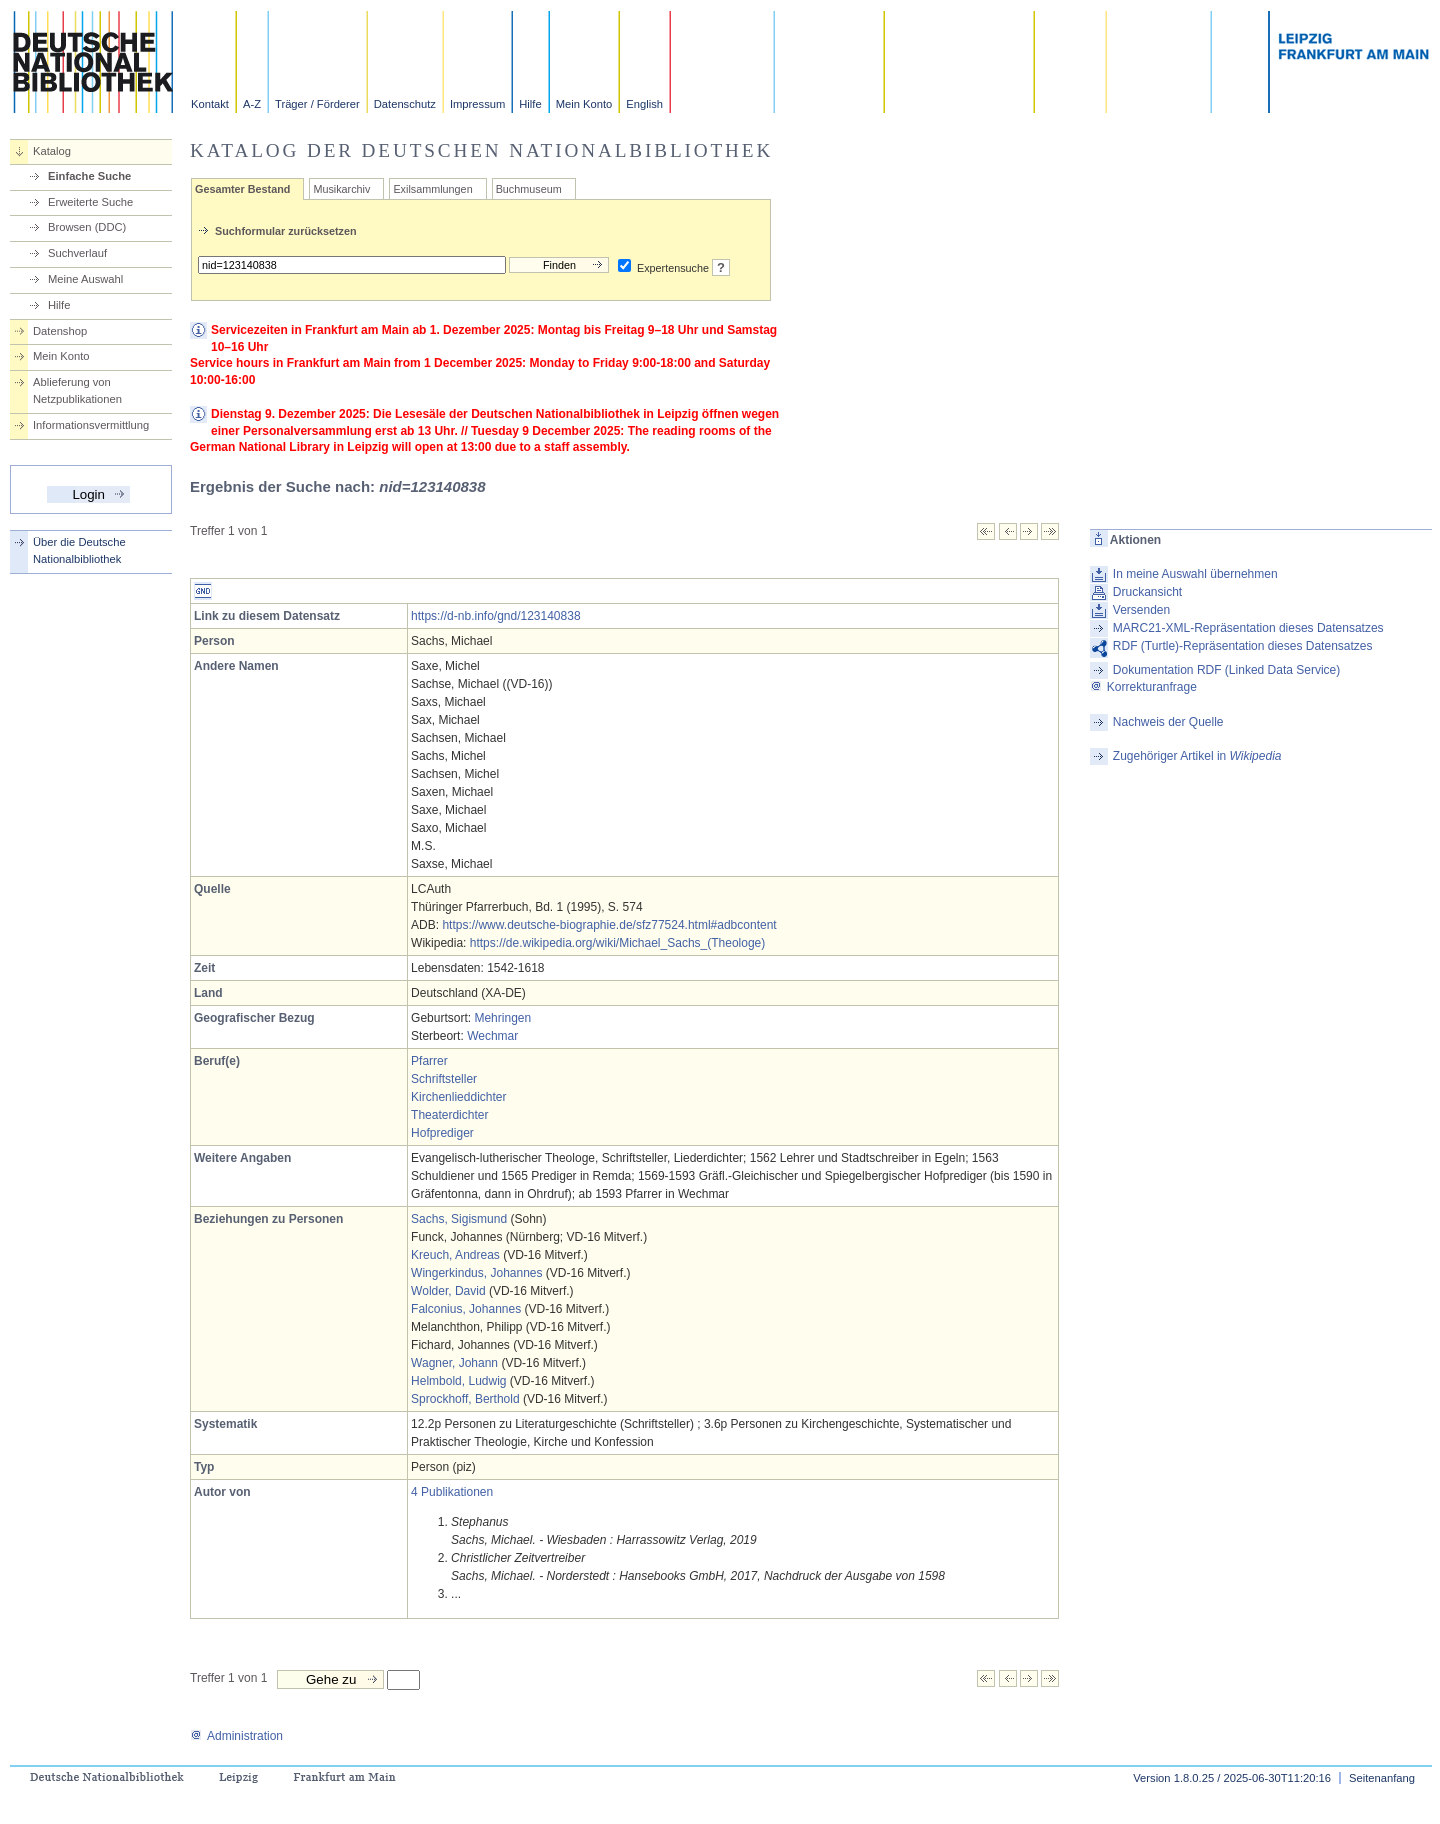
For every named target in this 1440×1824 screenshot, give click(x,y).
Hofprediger (442, 1133)
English (644, 104)
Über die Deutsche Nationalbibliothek (79, 550)
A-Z (252, 104)
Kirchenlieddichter (458, 1097)
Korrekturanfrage (1143, 687)
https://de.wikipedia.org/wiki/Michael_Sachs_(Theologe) (617, 943)
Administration (236, 1736)
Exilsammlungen (432, 189)
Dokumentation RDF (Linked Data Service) (1226, 670)
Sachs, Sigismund (459, 1219)
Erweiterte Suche (90, 202)
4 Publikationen (452, 1492)
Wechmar (492, 1036)
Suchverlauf (77, 253)
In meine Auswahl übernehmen (1195, 574)
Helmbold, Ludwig (458, 1381)
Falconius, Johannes (466, 1309)
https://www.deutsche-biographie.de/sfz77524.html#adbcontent (609, 925)
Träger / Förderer (317, 104)
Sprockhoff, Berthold (465, 1399)
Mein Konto (584, 104)
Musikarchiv (341, 189)
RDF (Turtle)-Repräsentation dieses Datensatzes (1243, 646)
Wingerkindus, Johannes (476, 1273)
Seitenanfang (1382, 1778)
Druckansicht (1147, 592)
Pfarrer (429, 1061)
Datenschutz (405, 104)
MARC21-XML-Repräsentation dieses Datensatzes (1248, 628)
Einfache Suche (89, 176)
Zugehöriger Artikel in (1197, 756)
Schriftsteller (444, 1079)
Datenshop (60, 331)
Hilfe (530, 104)
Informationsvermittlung (91, 425)
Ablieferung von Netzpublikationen (77, 390)
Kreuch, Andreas (455, 1255)
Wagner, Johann (454, 1363)
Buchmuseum (529, 189)
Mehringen (502, 1018)
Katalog (52, 151)
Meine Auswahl (85, 279)
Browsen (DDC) (87, 227)
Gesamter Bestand (242, 189)
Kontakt (210, 104)
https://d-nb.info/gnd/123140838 (495, 616)
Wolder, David (448, 1291)
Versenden (1141, 610)
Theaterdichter (449, 1115)
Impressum (477, 104)
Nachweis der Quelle (1168, 722)
